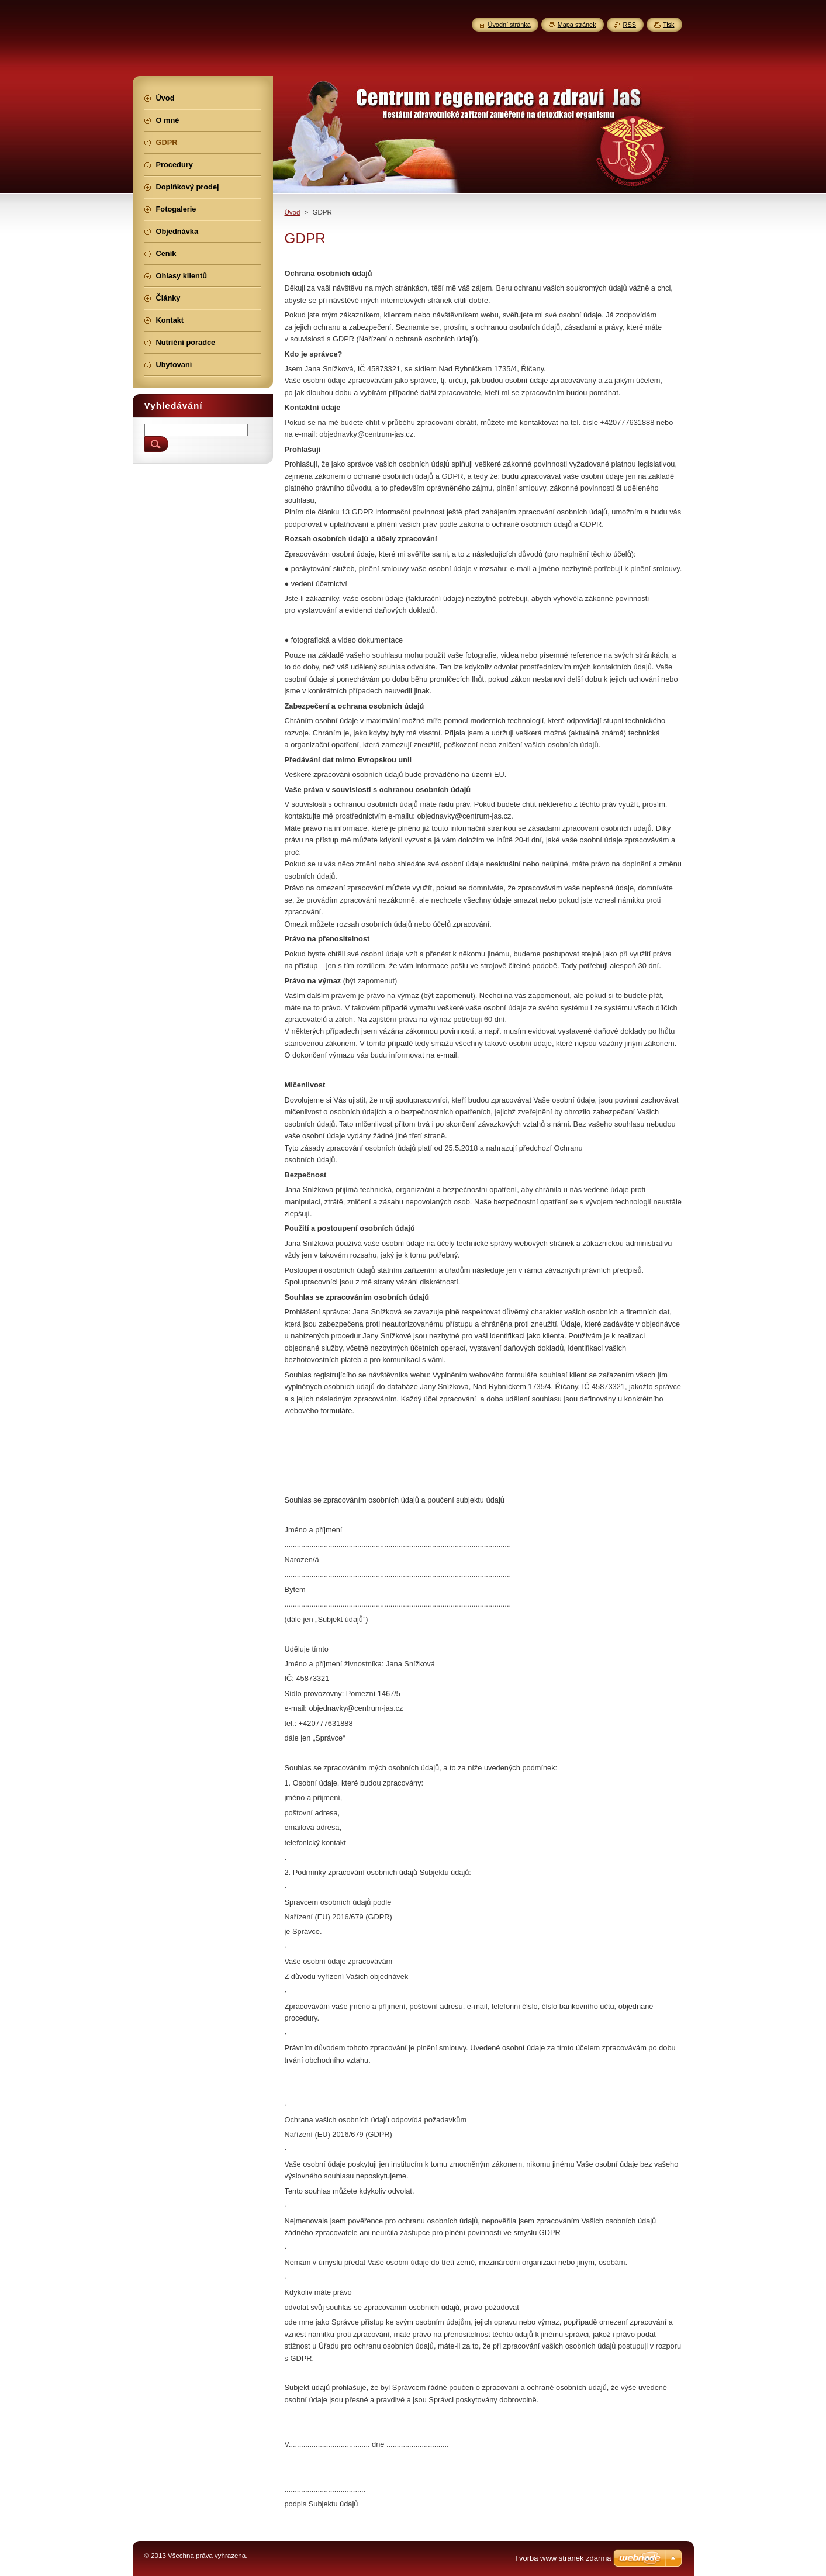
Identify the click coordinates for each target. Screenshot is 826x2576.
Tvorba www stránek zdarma (562, 2558)
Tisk (669, 24)
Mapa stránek (577, 24)
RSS (629, 24)
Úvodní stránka (509, 24)
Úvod (292, 212)
